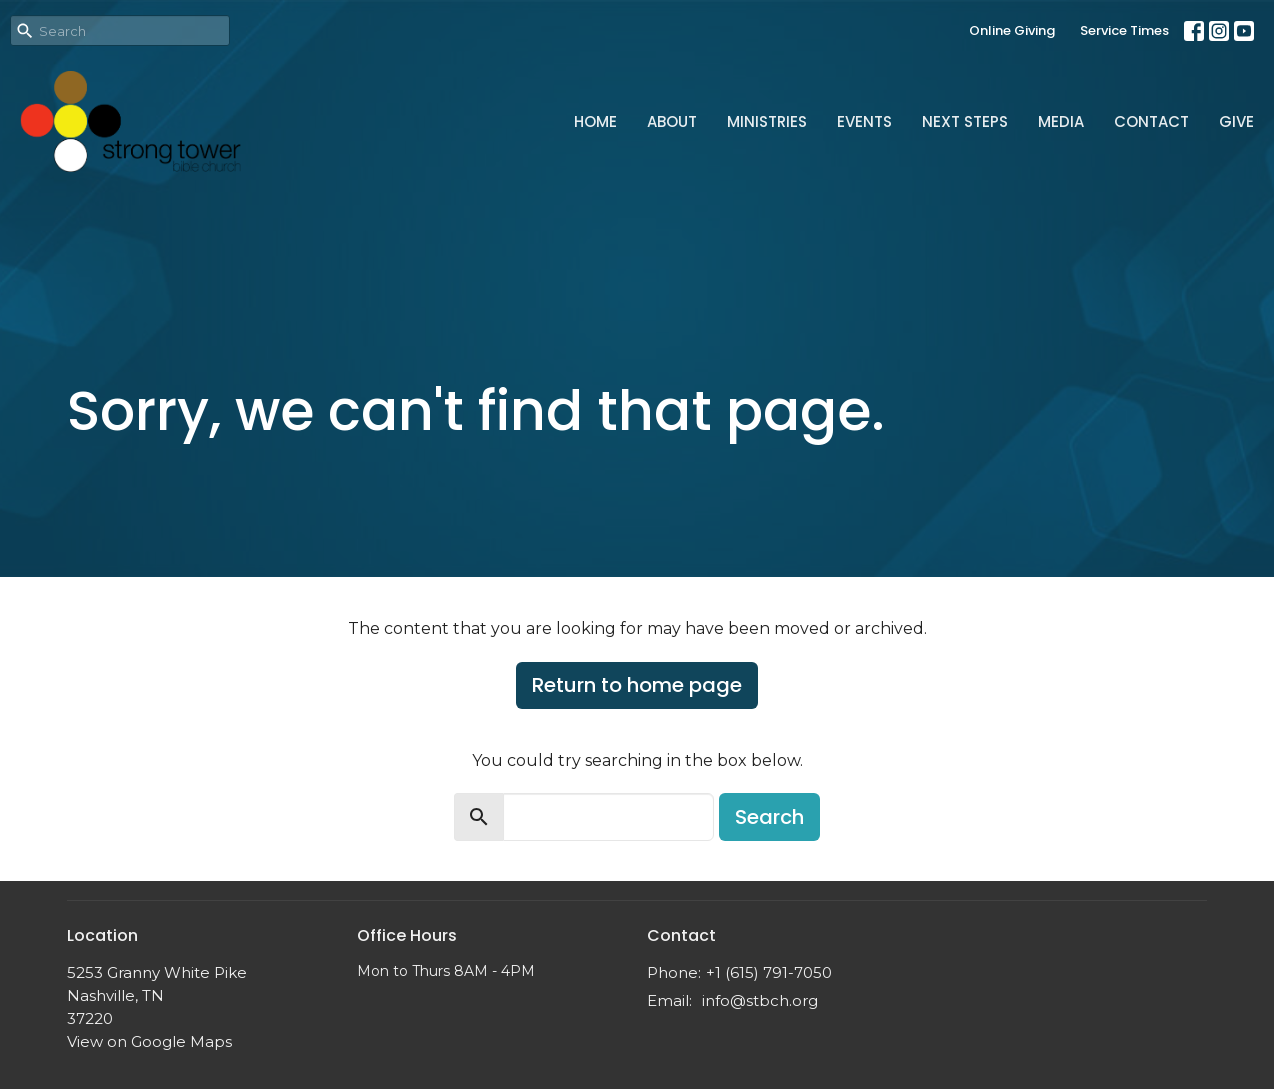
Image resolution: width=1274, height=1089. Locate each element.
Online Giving (1012, 30)
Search (769, 817)
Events (864, 121)
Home (595, 121)
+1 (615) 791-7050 (769, 972)
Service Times (1124, 30)
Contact (1151, 121)
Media (1061, 121)
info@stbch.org (760, 1000)
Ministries (767, 121)
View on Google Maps (149, 1041)
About (672, 121)
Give (1236, 121)
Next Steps (965, 121)
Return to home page (637, 685)
